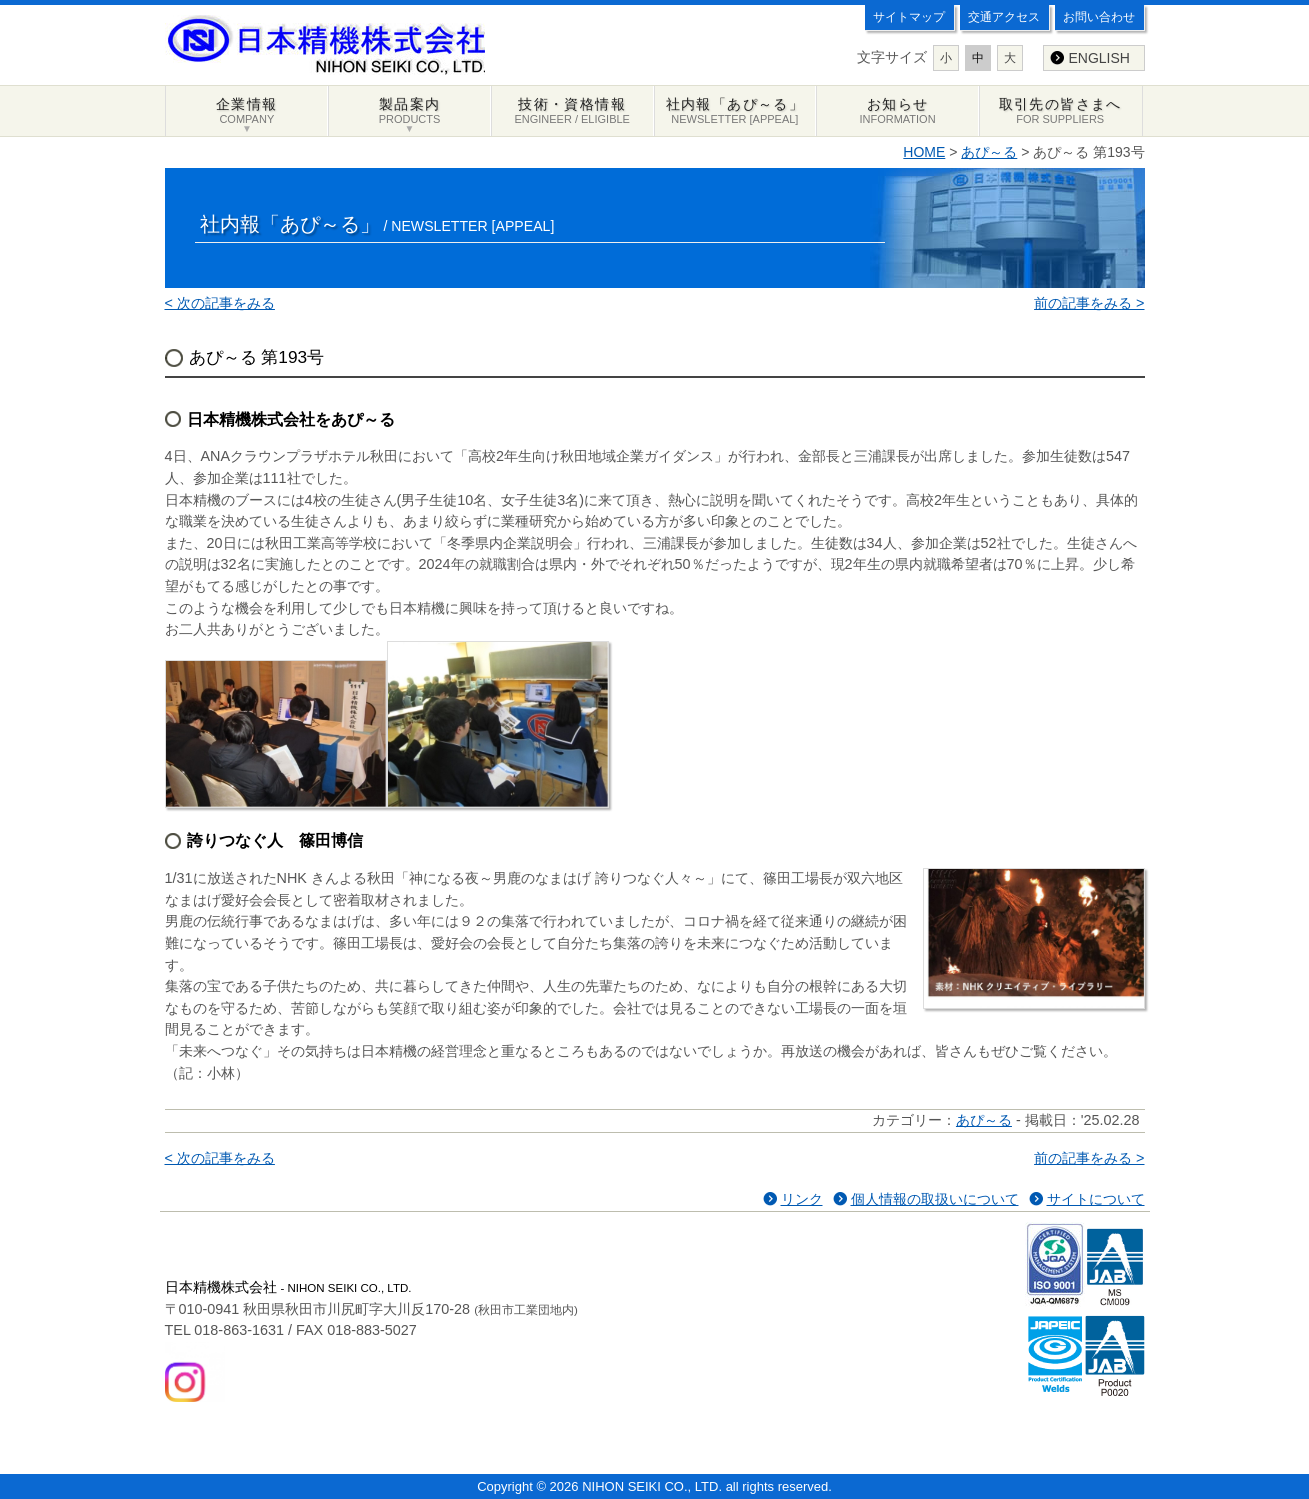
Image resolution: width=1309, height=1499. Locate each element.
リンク (802, 1199)
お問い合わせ (1099, 17)
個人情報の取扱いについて (935, 1199)
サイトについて (1096, 1199)
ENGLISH (1099, 58)
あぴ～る (989, 152)
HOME (924, 152)
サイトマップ (909, 17)
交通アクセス (1004, 17)
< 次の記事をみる (220, 303)
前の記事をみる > (1089, 303)
